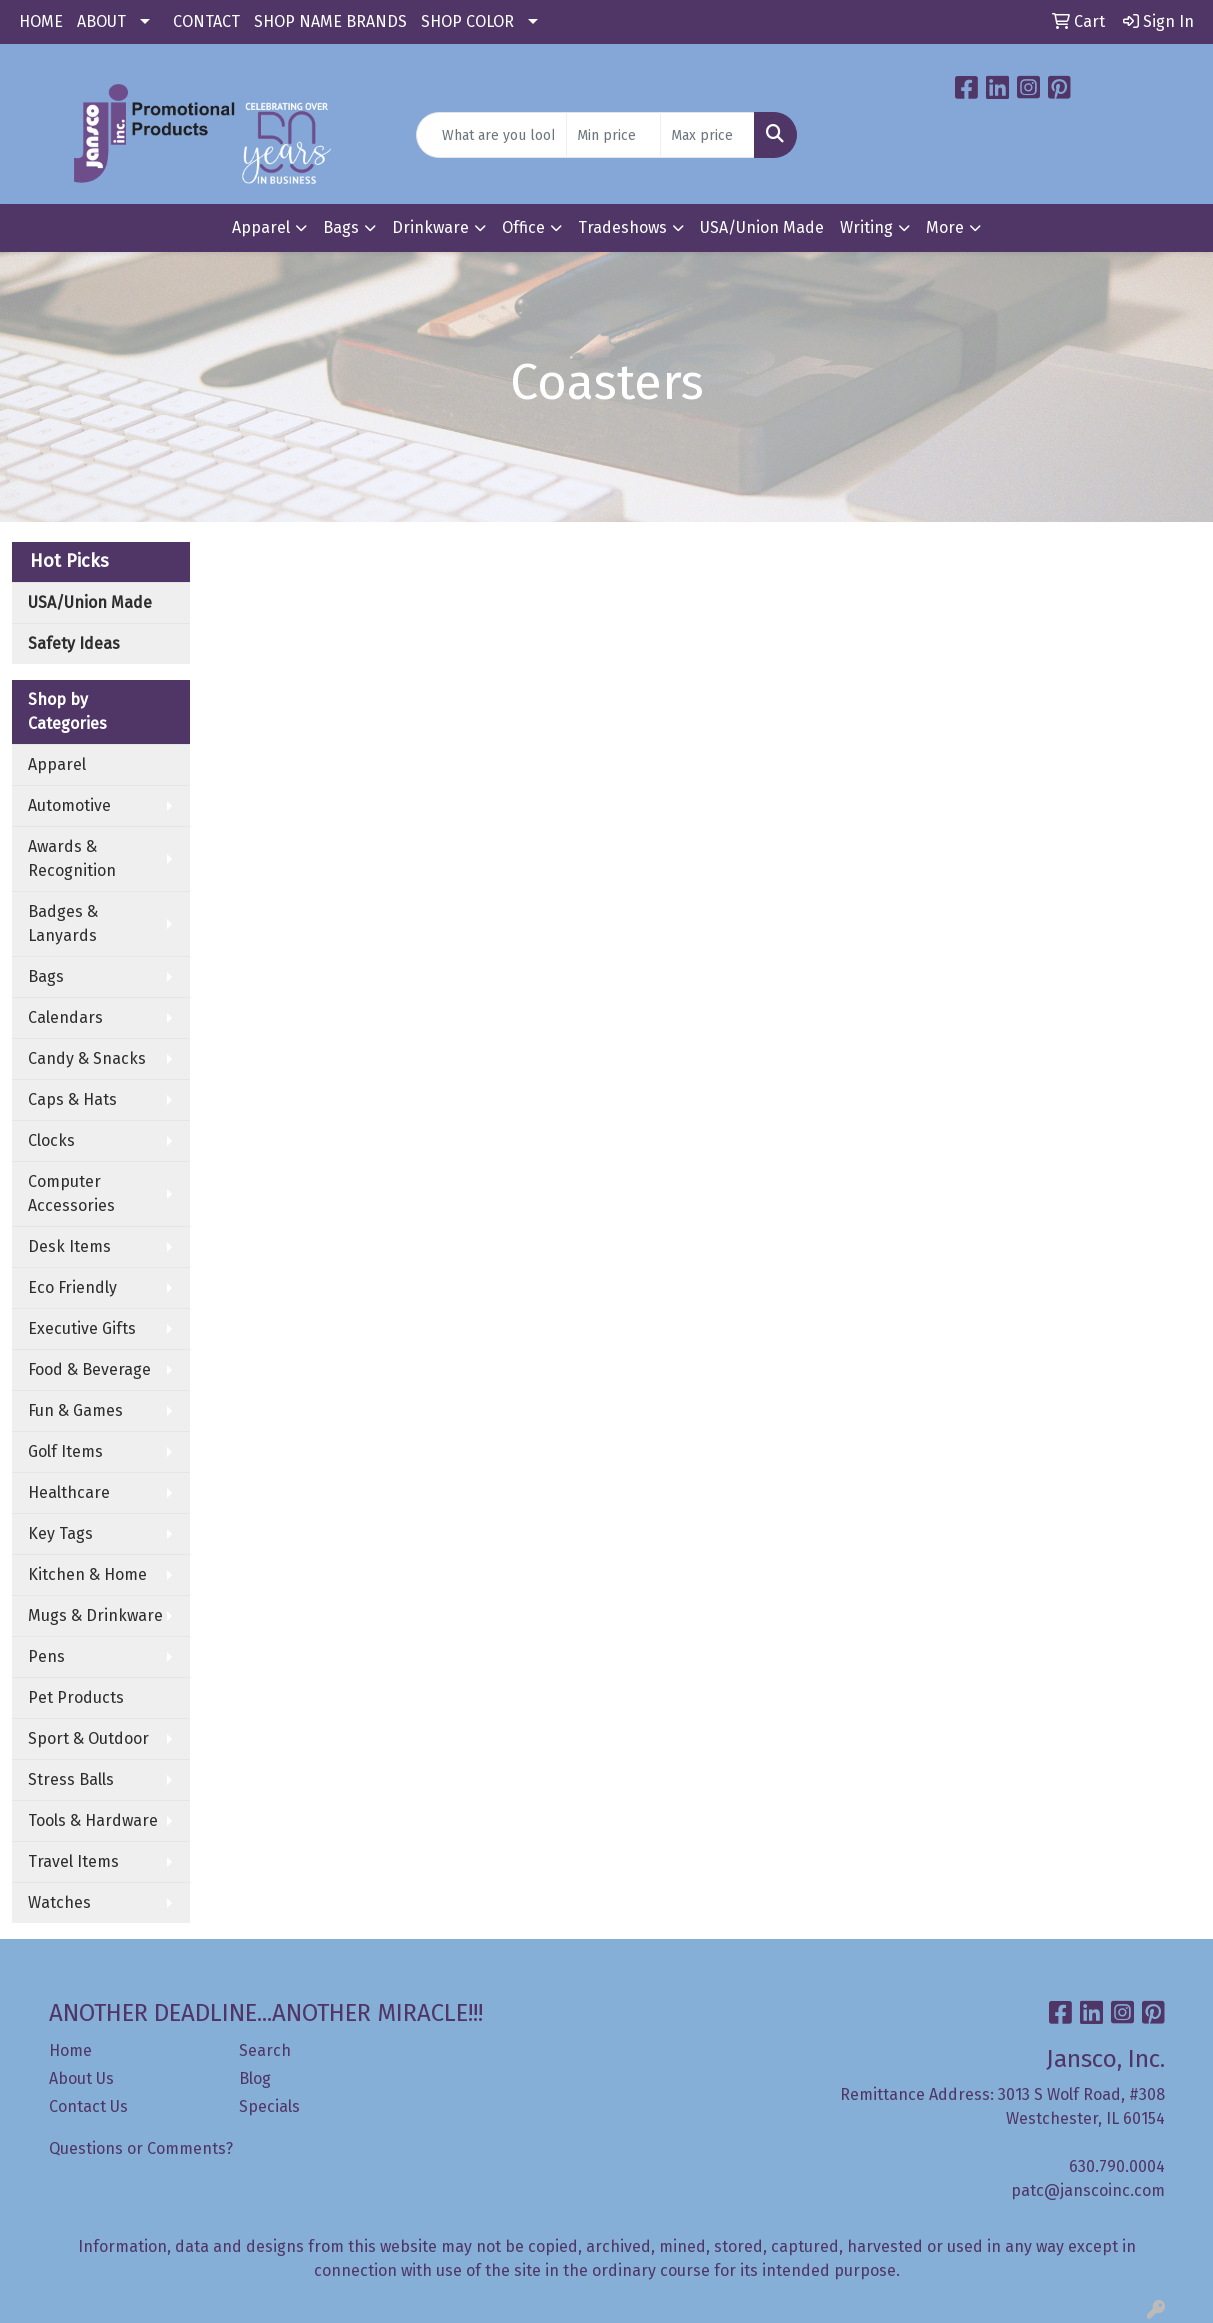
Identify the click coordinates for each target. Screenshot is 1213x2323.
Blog (255, 2078)
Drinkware (430, 227)
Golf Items (65, 1451)
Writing (866, 227)
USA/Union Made (762, 227)
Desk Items (69, 1246)
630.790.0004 (1117, 2166)
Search (265, 2050)
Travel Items (73, 1861)
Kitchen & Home (87, 1574)
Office (523, 227)
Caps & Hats (72, 1099)
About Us (81, 2078)
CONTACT (206, 21)
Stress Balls (71, 1779)
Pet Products (76, 1697)
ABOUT (101, 21)
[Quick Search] (491, 135)
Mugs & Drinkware (95, 1615)
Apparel (261, 227)
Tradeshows (622, 227)
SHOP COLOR (467, 21)
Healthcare (69, 1492)
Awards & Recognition (72, 858)
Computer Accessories (71, 1193)
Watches (59, 1902)
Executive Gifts (82, 1328)
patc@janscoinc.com (1088, 2190)
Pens (46, 1656)
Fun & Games (75, 1410)
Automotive (69, 805)
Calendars (65, 1017)
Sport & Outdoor (88, 1738)
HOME (41, 21)
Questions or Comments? (141, 2148)
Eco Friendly (72, 1287)
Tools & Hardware (93, 1820)
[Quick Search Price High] (707, 135)
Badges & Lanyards (63, 923)
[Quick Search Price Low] (613, 135)
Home (70, 2050)
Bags (341, 227)
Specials (269, 2106)
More (945, 227)
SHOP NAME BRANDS (330, 21)
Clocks (51, 1140)
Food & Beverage (89, 1369)
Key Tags (60, 1533)
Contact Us (88, 2106)
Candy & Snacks (87, 1058)
